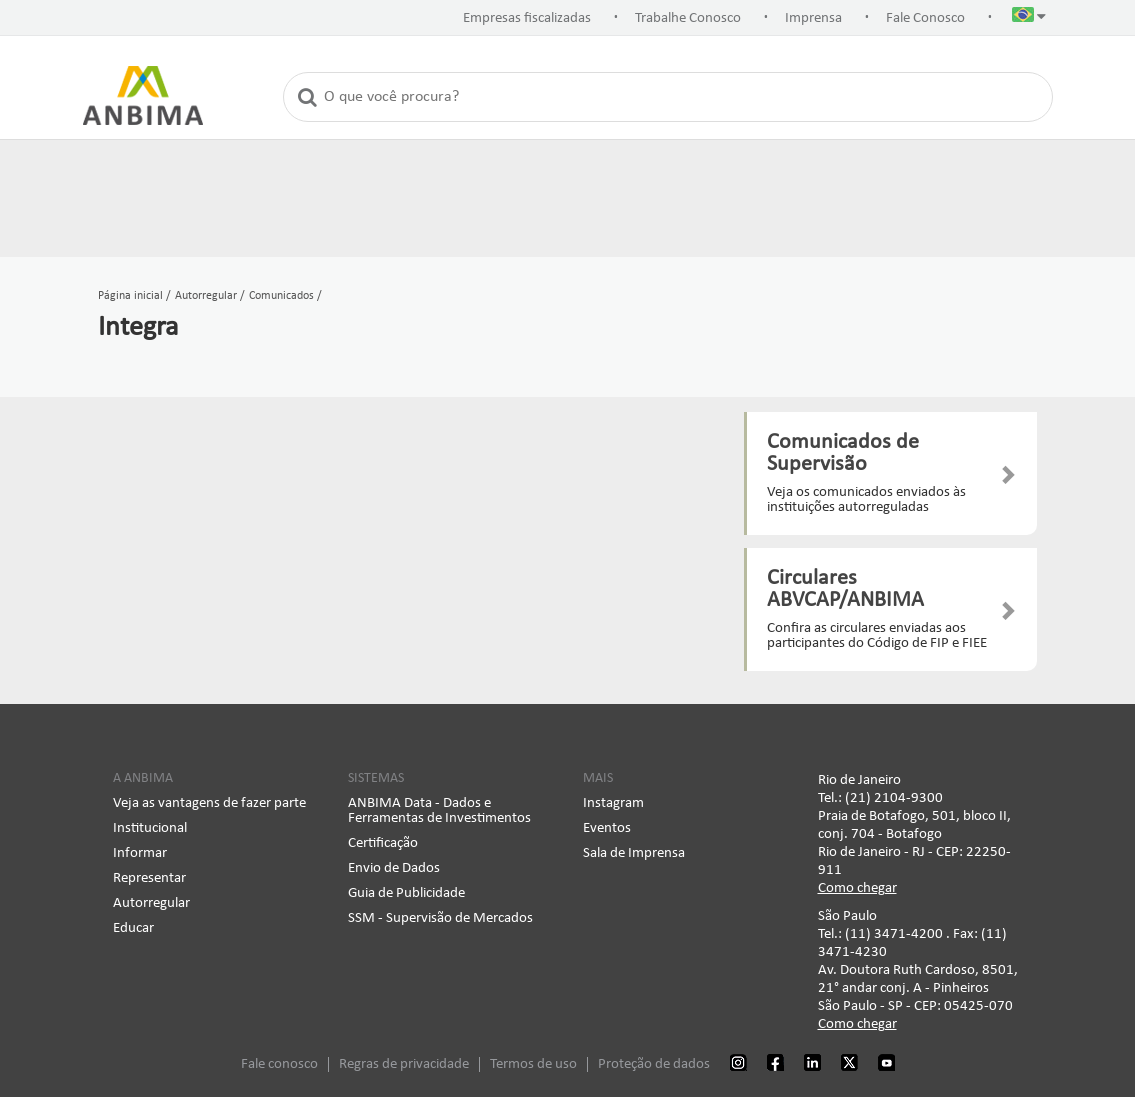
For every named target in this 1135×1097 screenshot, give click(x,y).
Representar (149, 878)
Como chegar (857, 888)
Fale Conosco (925, 18)
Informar (140, 853)
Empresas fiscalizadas (527, 18)
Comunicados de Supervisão (843, 453)
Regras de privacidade (404, 1064)
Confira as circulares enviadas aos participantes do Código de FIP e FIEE (877, 636)
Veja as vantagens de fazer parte (209, 803)
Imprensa (813, 18)
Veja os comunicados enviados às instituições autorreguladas (866, 500)
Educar (133, 928)
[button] (1029, 19)
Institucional (150, 828)
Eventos (607, 828)
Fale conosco (279, 1064)
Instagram (613, 803)
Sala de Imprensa (634, 853)
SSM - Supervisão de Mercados (440, 918)
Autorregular (151, 903)
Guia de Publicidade (406, 893)
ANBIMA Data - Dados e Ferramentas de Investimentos (439, 811)
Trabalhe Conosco (688, 18)
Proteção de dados (654, 1064)
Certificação (383, 843)
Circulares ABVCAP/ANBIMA (845, 589)
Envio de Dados (394, 868)
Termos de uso (533, 1064)
